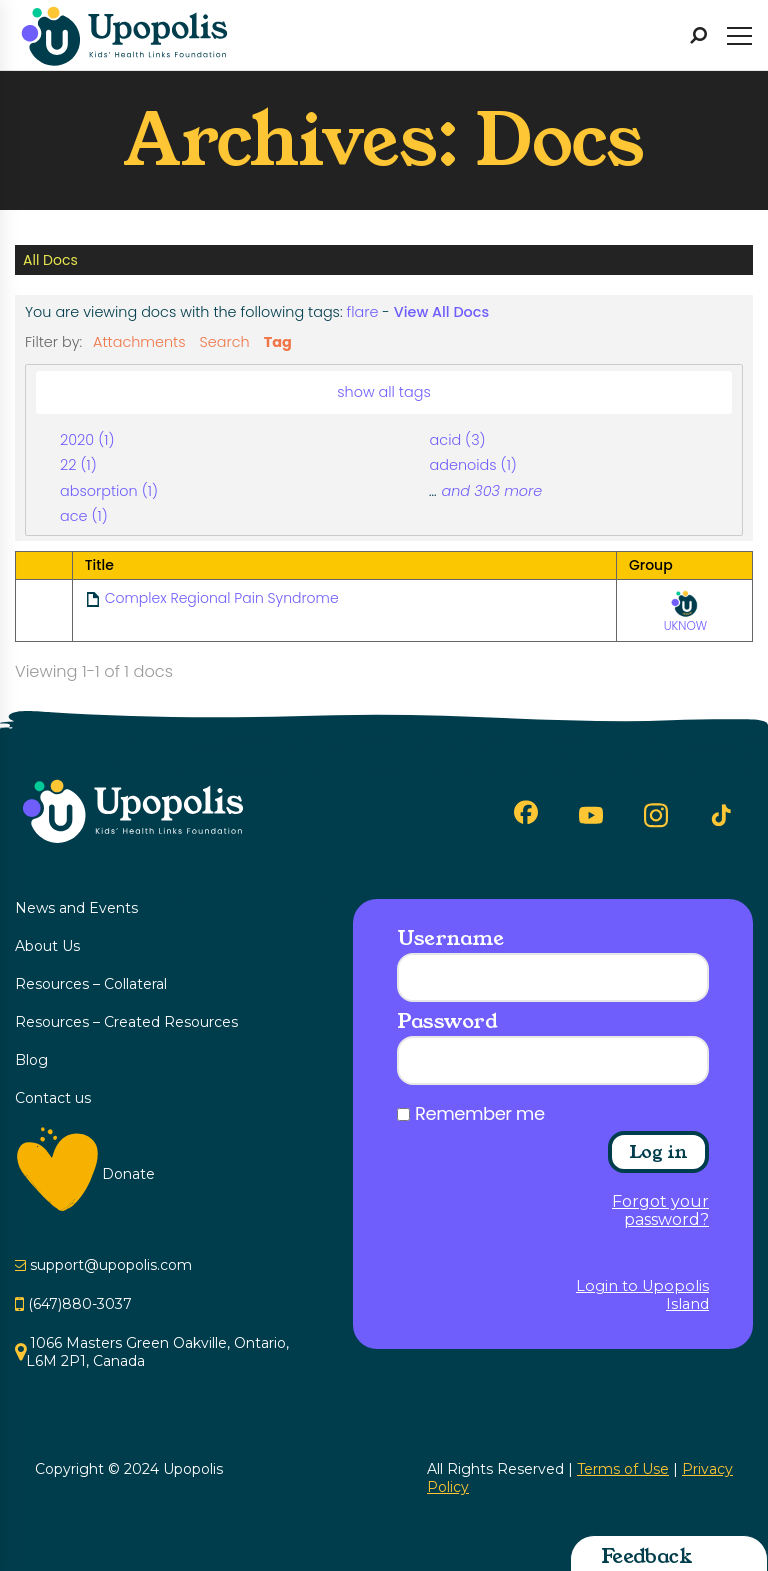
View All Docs (441, 312)
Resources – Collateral (91, 984)
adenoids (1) (473, 465)
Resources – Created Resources (126, 1022)
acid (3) (458, 440)
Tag (278, 342)
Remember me (480, 1114)
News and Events (76, 908)
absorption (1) (109, 491)
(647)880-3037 (80, 1304)
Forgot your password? (660, 1211)
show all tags (384, 392)
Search (225, 342)
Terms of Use (623, 1469)
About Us (47, 946)
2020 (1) (87, 440)
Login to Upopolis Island (642, 1295)
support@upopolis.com (111, 1265)
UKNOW (686, 611)
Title (99, 565)
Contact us (53, 1098)
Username (450, 938)
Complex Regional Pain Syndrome (222, 598)
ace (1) (84, 516)
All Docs (50, 260)
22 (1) (78, 465)
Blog (31, 1060)
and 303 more (491, 491)
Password (447, 1021)
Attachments (139, 342)
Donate (128, 1174)
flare (363, 312)
